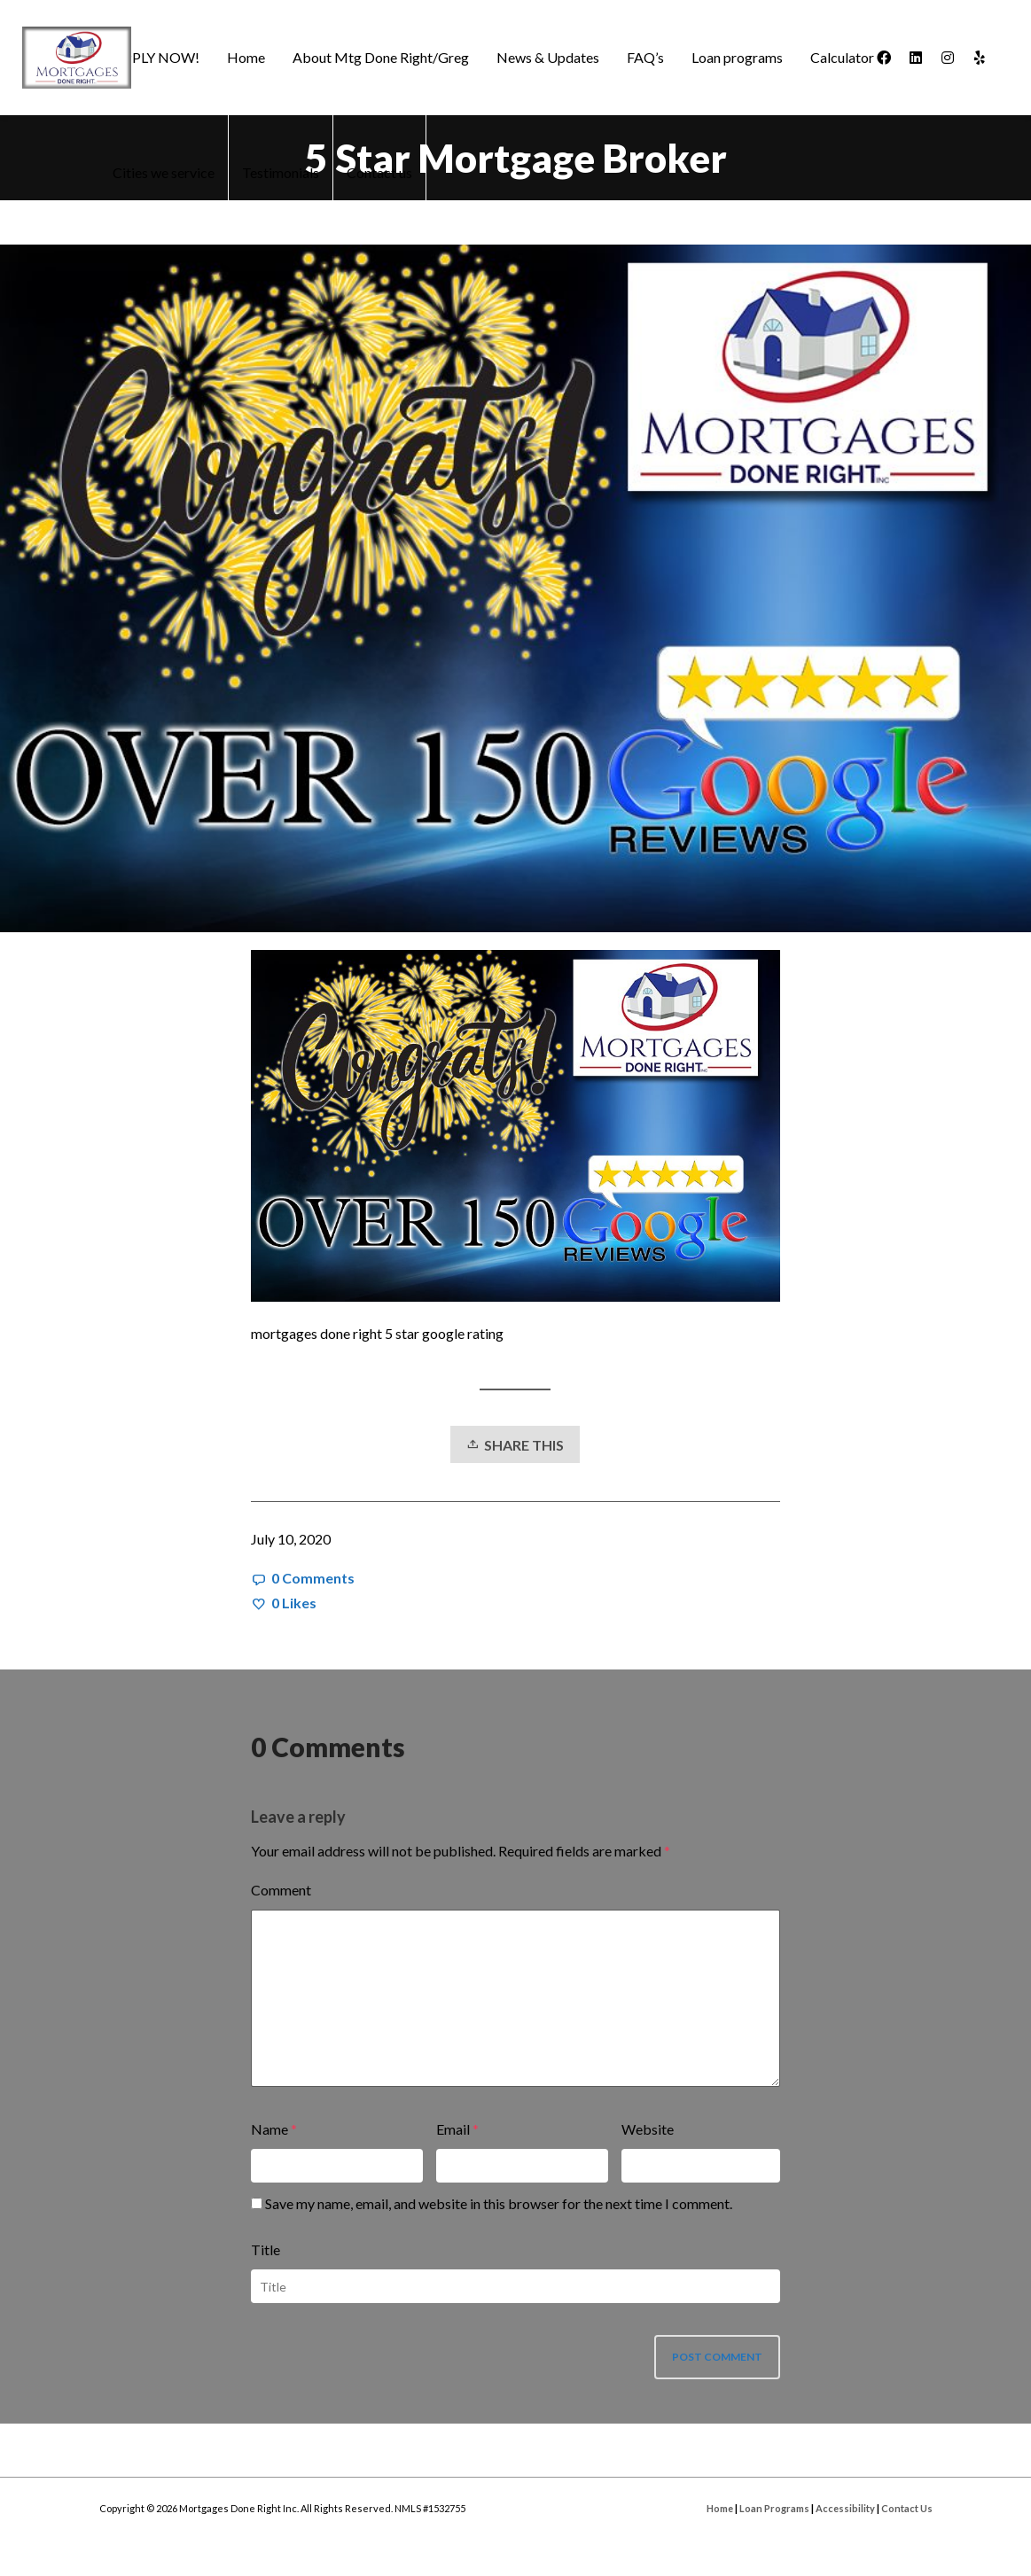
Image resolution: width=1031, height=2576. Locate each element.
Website (647, 2129)
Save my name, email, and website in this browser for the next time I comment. (498, 2203)
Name (269, 2129)
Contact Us (907, 2508)
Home (720, 2508)
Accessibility (845, 2508)
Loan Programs (774, 2508)
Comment (281, 1889)
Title (265, 2249)
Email (453, 2129)
